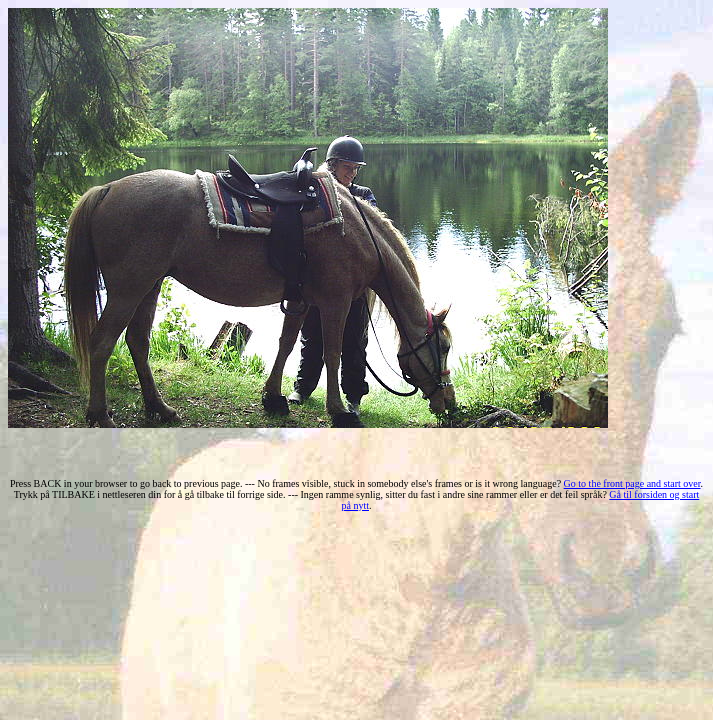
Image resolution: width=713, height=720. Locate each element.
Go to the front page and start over (632, 483)
